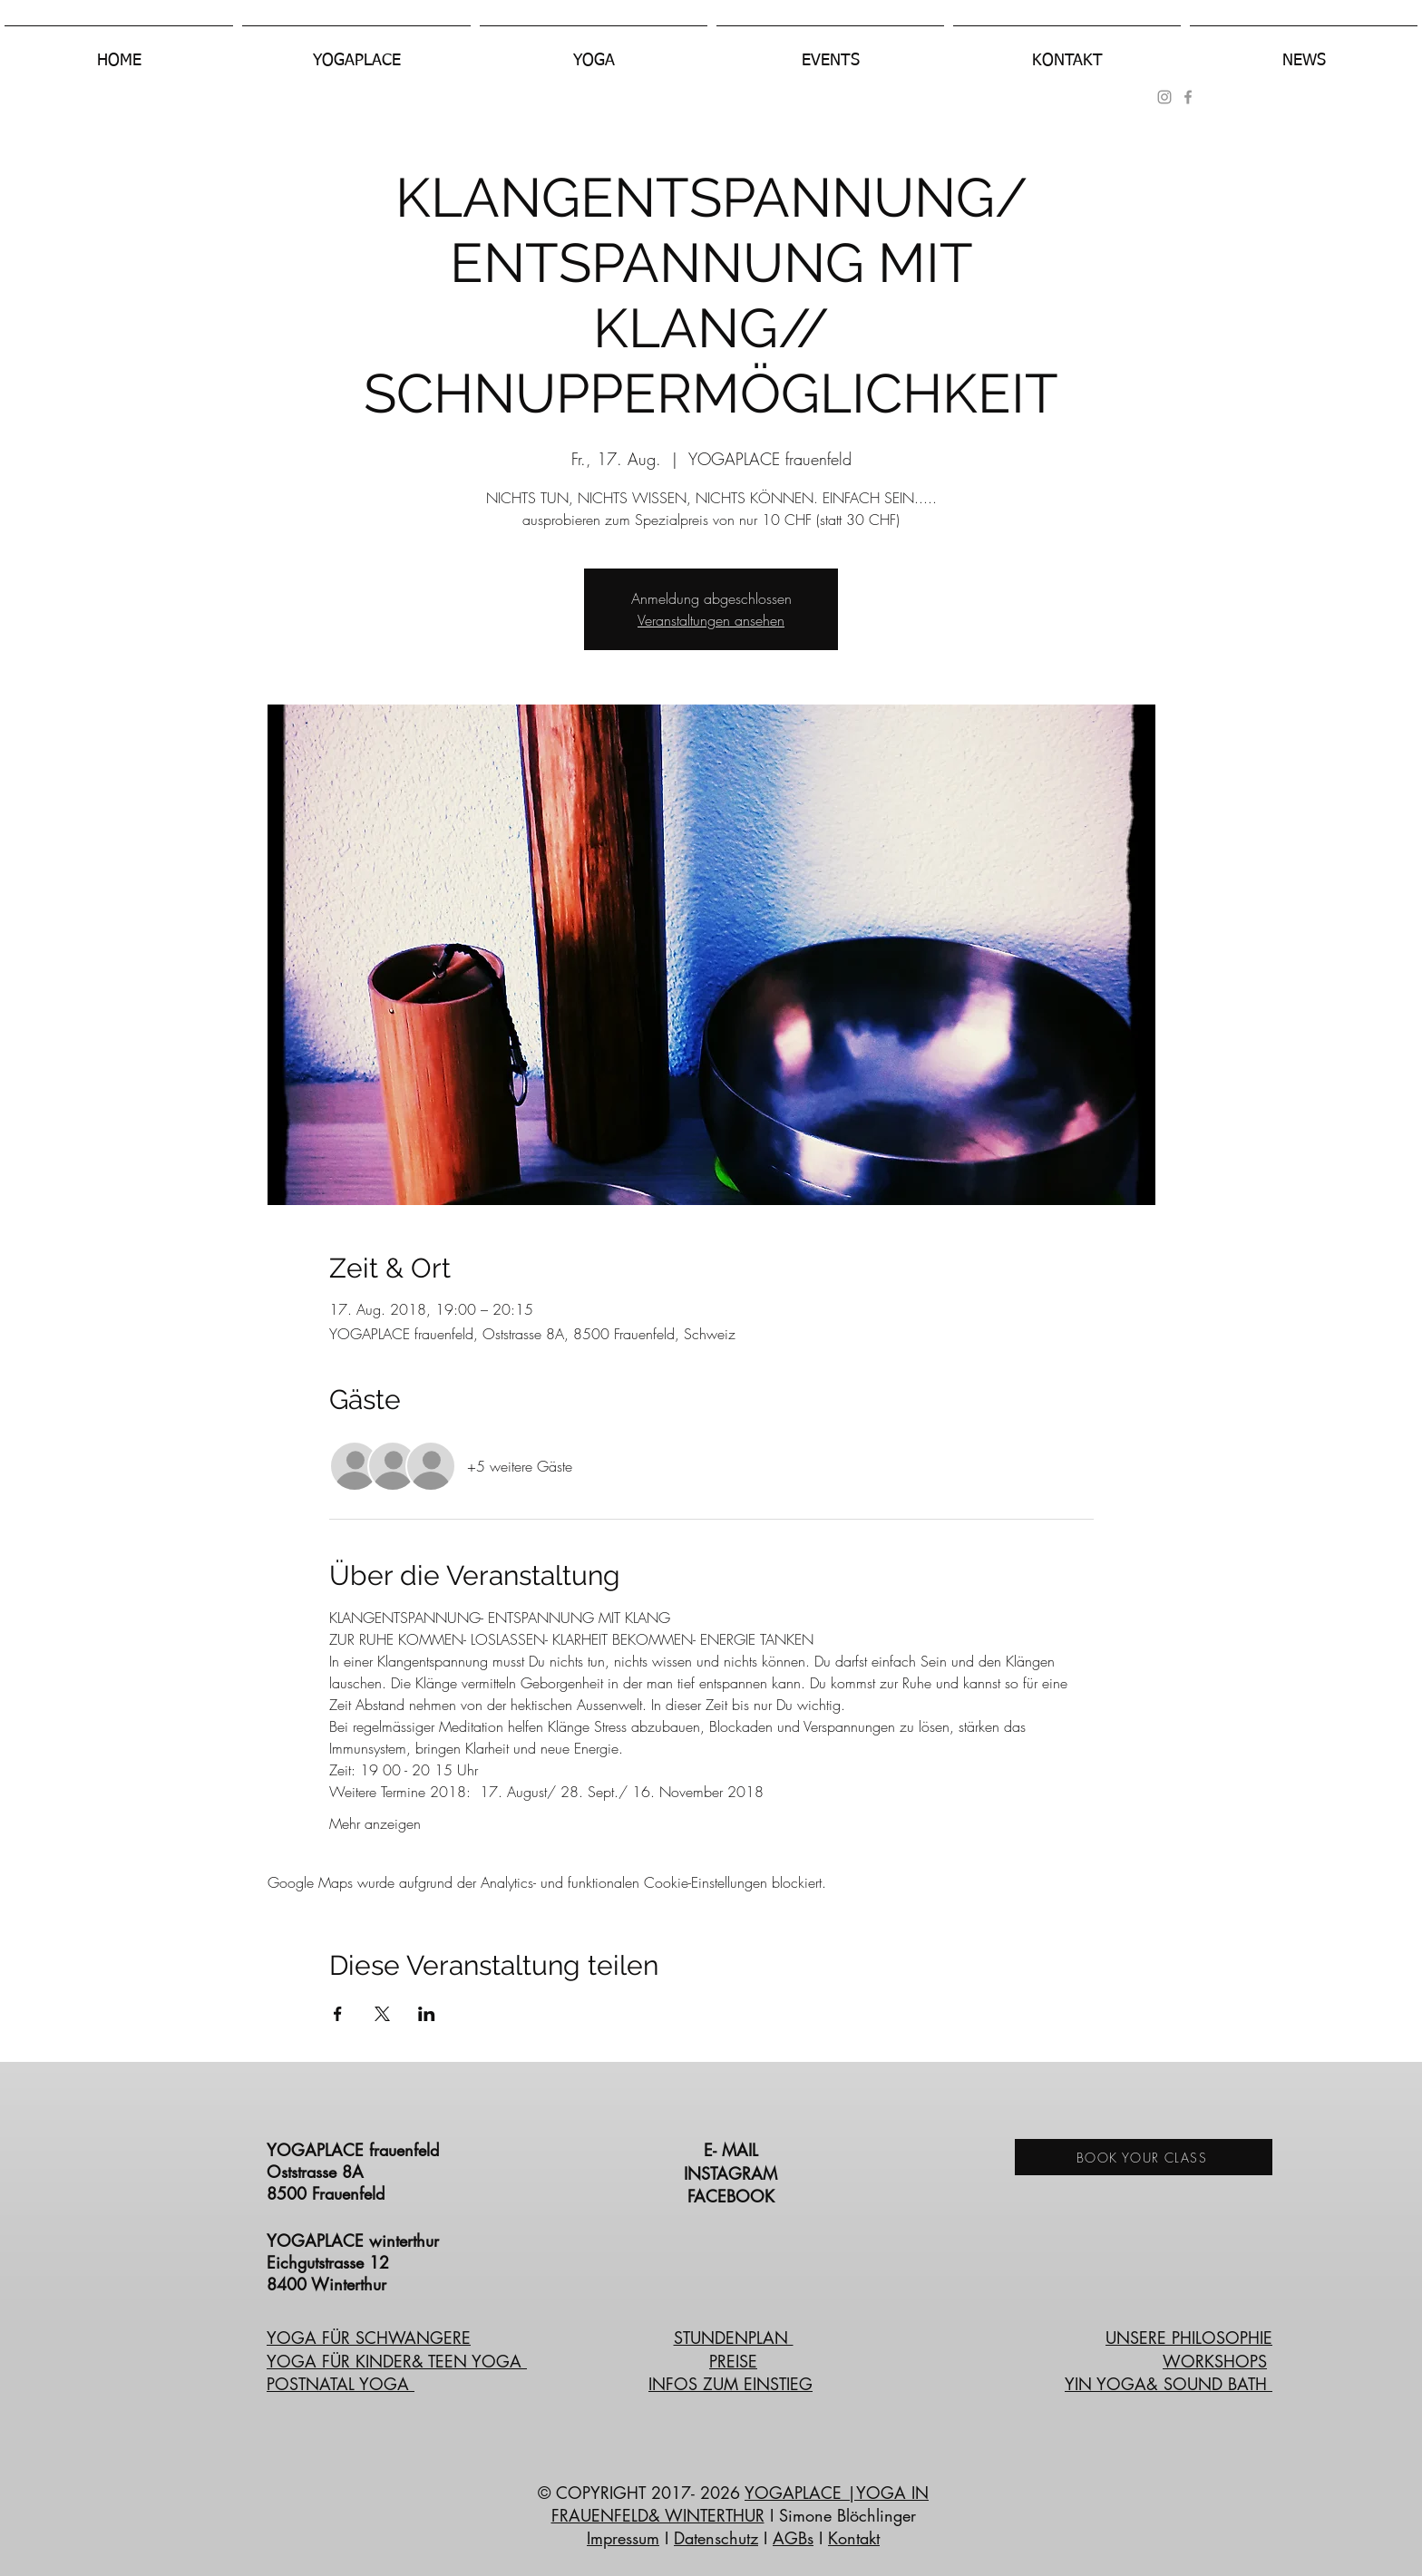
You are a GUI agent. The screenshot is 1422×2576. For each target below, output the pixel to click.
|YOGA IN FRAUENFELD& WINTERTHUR (740, 2504)
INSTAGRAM (733, 2173)
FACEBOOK (733, 2196)
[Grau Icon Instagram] (1164, 97)
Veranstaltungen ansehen (711, 620)
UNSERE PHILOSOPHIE (1188, 2337)
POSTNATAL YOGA (340, 2384)
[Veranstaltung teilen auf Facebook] (337, 2014)
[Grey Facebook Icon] (1188, 97)
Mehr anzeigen (375, 1823)
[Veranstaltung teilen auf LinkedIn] (426, 2014)
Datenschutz (716, 2538)
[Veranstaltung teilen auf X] (382, 2014)
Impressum (623, 2538)
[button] (356, 52)
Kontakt (854, 2538)
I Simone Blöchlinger (840, 2515)
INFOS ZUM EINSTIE (723, 2384)
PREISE (733, 2361)
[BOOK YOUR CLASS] (1143, 2157)
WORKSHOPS (1215, 2361)
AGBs (793, 2538)
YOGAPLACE (796, 2492)
